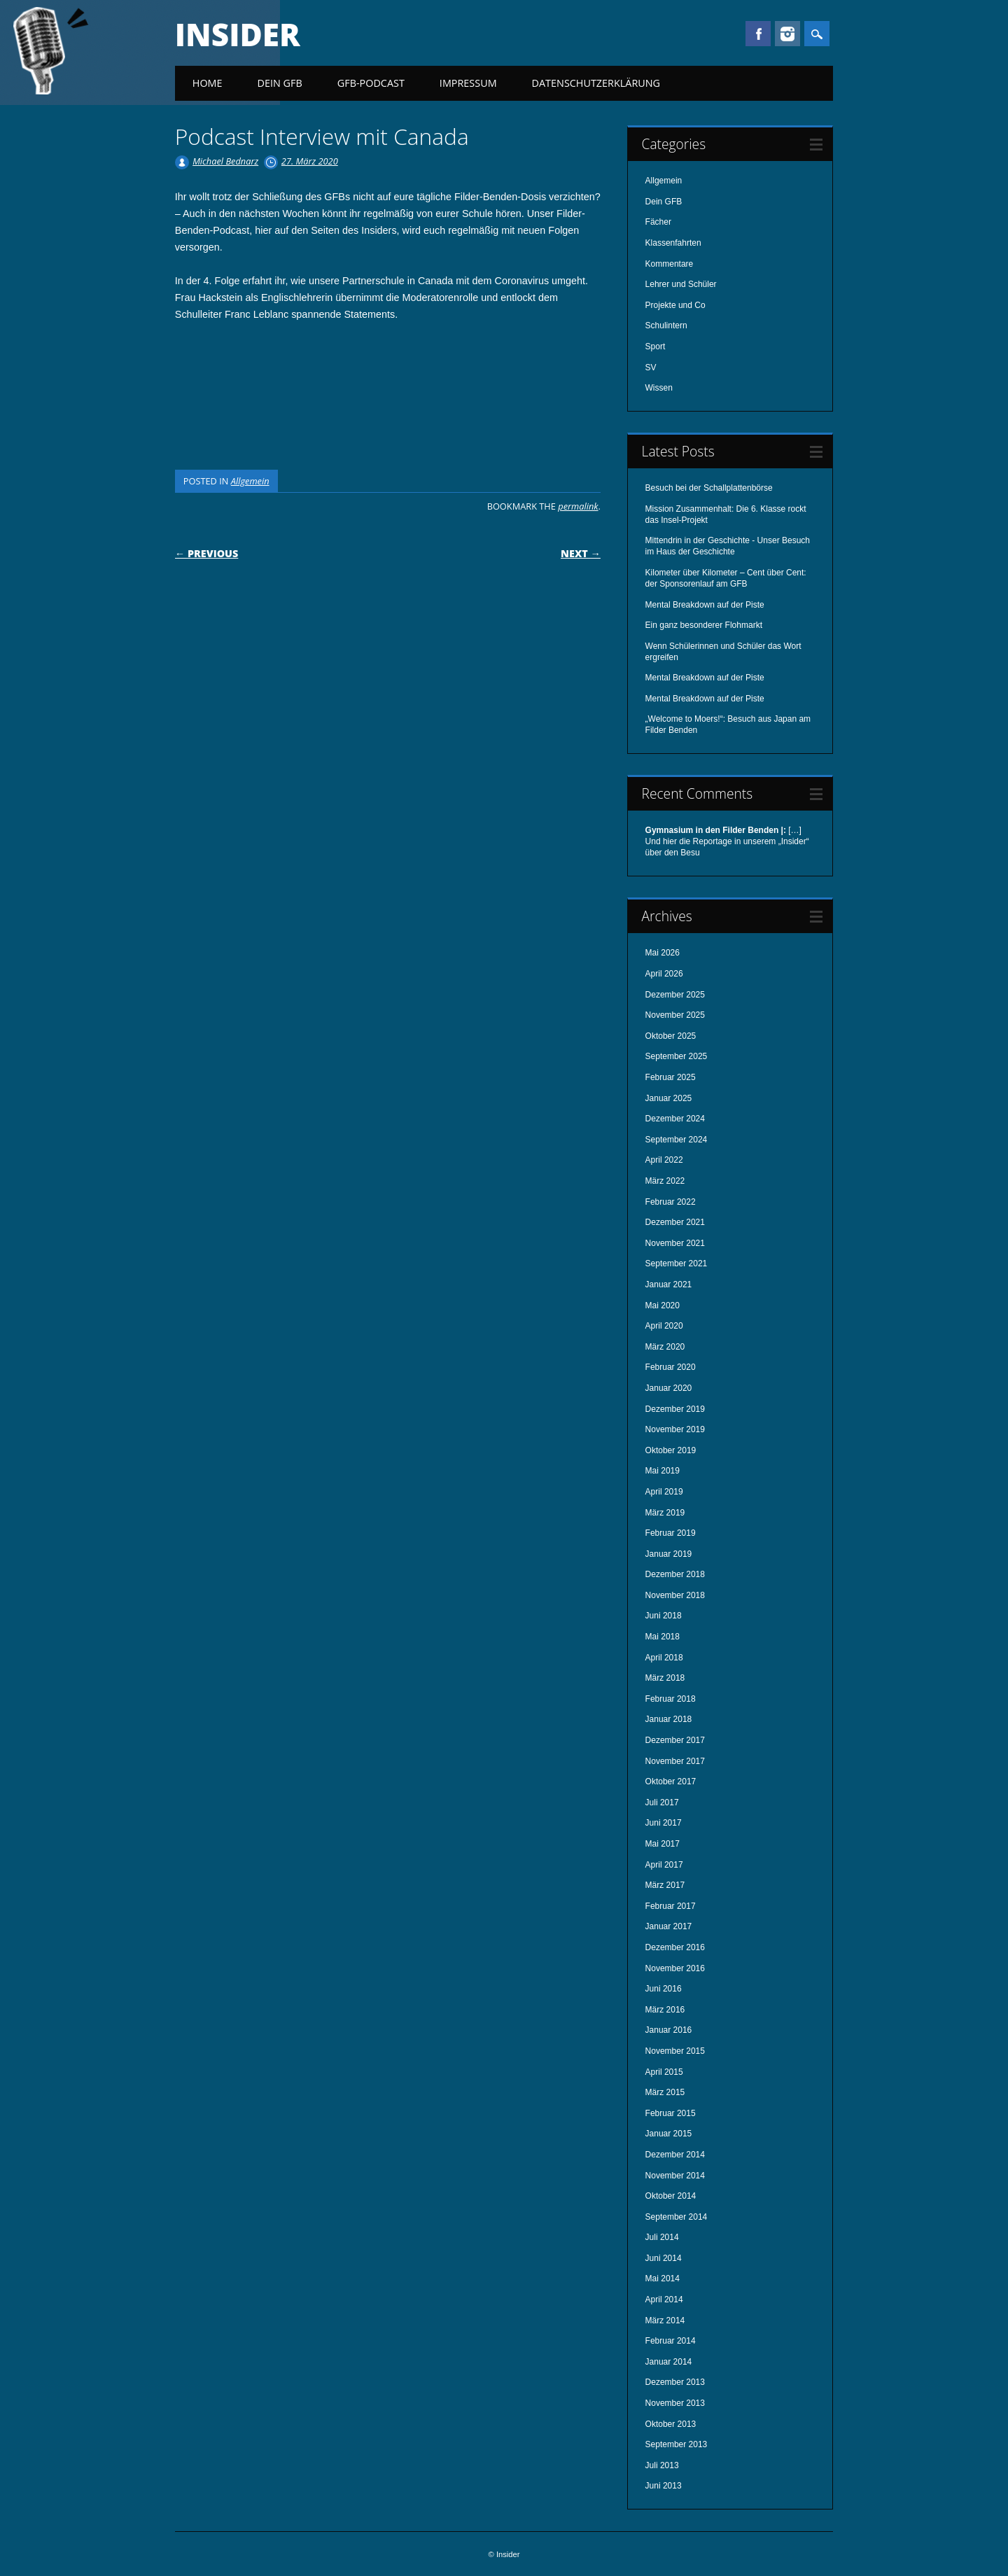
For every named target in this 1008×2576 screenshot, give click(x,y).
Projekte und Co (675, 305)
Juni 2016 (663, 1989)
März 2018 (665, 1678)
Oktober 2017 (670, 1781)
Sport (655, 346)
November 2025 (675, 1015)
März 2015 (665, 2092)
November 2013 (675, 2403)
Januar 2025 (668, 1098)
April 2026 (664, 974)
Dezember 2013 (675, 2382)
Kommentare (669, 264)
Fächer (658, 222)
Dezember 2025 (675, 995)
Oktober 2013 (670, 2424)
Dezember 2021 (675, 1222)
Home (207, 83)
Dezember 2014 (675, 2155)
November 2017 (675, 1761)
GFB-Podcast (371, 83)
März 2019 (665, 1513)
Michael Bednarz (225, 161)
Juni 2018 (663, 1615)
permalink (578, 506)
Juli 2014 (662, 2237)
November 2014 (675, 2175)
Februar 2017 (670, 1906)
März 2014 (665, 2320)
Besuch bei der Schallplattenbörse (709, 488)
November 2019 (675, 1429)
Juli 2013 (662, 2465)
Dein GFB (280, 83)
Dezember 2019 (675, 1409)
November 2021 (675, 1243)
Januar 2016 (668, 2030)
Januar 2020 (668, 1388)
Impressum (468, 83)
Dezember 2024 (675, 1119)
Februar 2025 (670, 1077)
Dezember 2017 (675, 1740)
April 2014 (664, 2299)
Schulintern (666, 325)
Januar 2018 (668, 1719)
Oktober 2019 (670, 1450)
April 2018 (664, 1657)
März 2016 (665, 2010)
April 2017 (664, 1865)
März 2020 (665, 1347)
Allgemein (250, 481)
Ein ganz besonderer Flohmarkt (703, 625)
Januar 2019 (668, 1554)
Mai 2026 (662, 953)
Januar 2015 (668, 2133)
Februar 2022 (670, 1202)
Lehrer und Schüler (681, 284)
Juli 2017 (662, 1802)
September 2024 (676, 1139)
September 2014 (676, 2217)
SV (651, 367)
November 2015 (675, 2051)
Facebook (758, 33)
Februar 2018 (670, 1699)
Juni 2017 (663, 1823)
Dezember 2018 (675, 1574)
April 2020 (664, 1326)
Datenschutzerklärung (596, 83)
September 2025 (676, 1056)
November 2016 (675, 1968)
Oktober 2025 (670, 1036)
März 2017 (665, 1885)
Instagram (787, 33)
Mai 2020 (662, 1305)
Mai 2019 (662, 1471)
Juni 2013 (663, 2486)
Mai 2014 (662, 2278)
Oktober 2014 (670, 2196)
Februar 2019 (670, 1533)
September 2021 (676, 1263)
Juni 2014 (663, 2258)
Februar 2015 (670, 2113)
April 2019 (664, 1492)
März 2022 (665, 1181)
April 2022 (664, 1160)
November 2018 (675, 1595)
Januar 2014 (668, 2362)
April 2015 (664, 2072)
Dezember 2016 (675, 1947)
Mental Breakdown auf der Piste (704, 605)
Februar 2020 (670, 1367)
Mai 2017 (662, 1844)
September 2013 (676, 2444)
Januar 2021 (668, 1284)
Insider (237, 34)
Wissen (659, 388)
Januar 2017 (668, 1926)
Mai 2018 (662, 1637)
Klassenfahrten (673, 243)
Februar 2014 (670, 2341)
